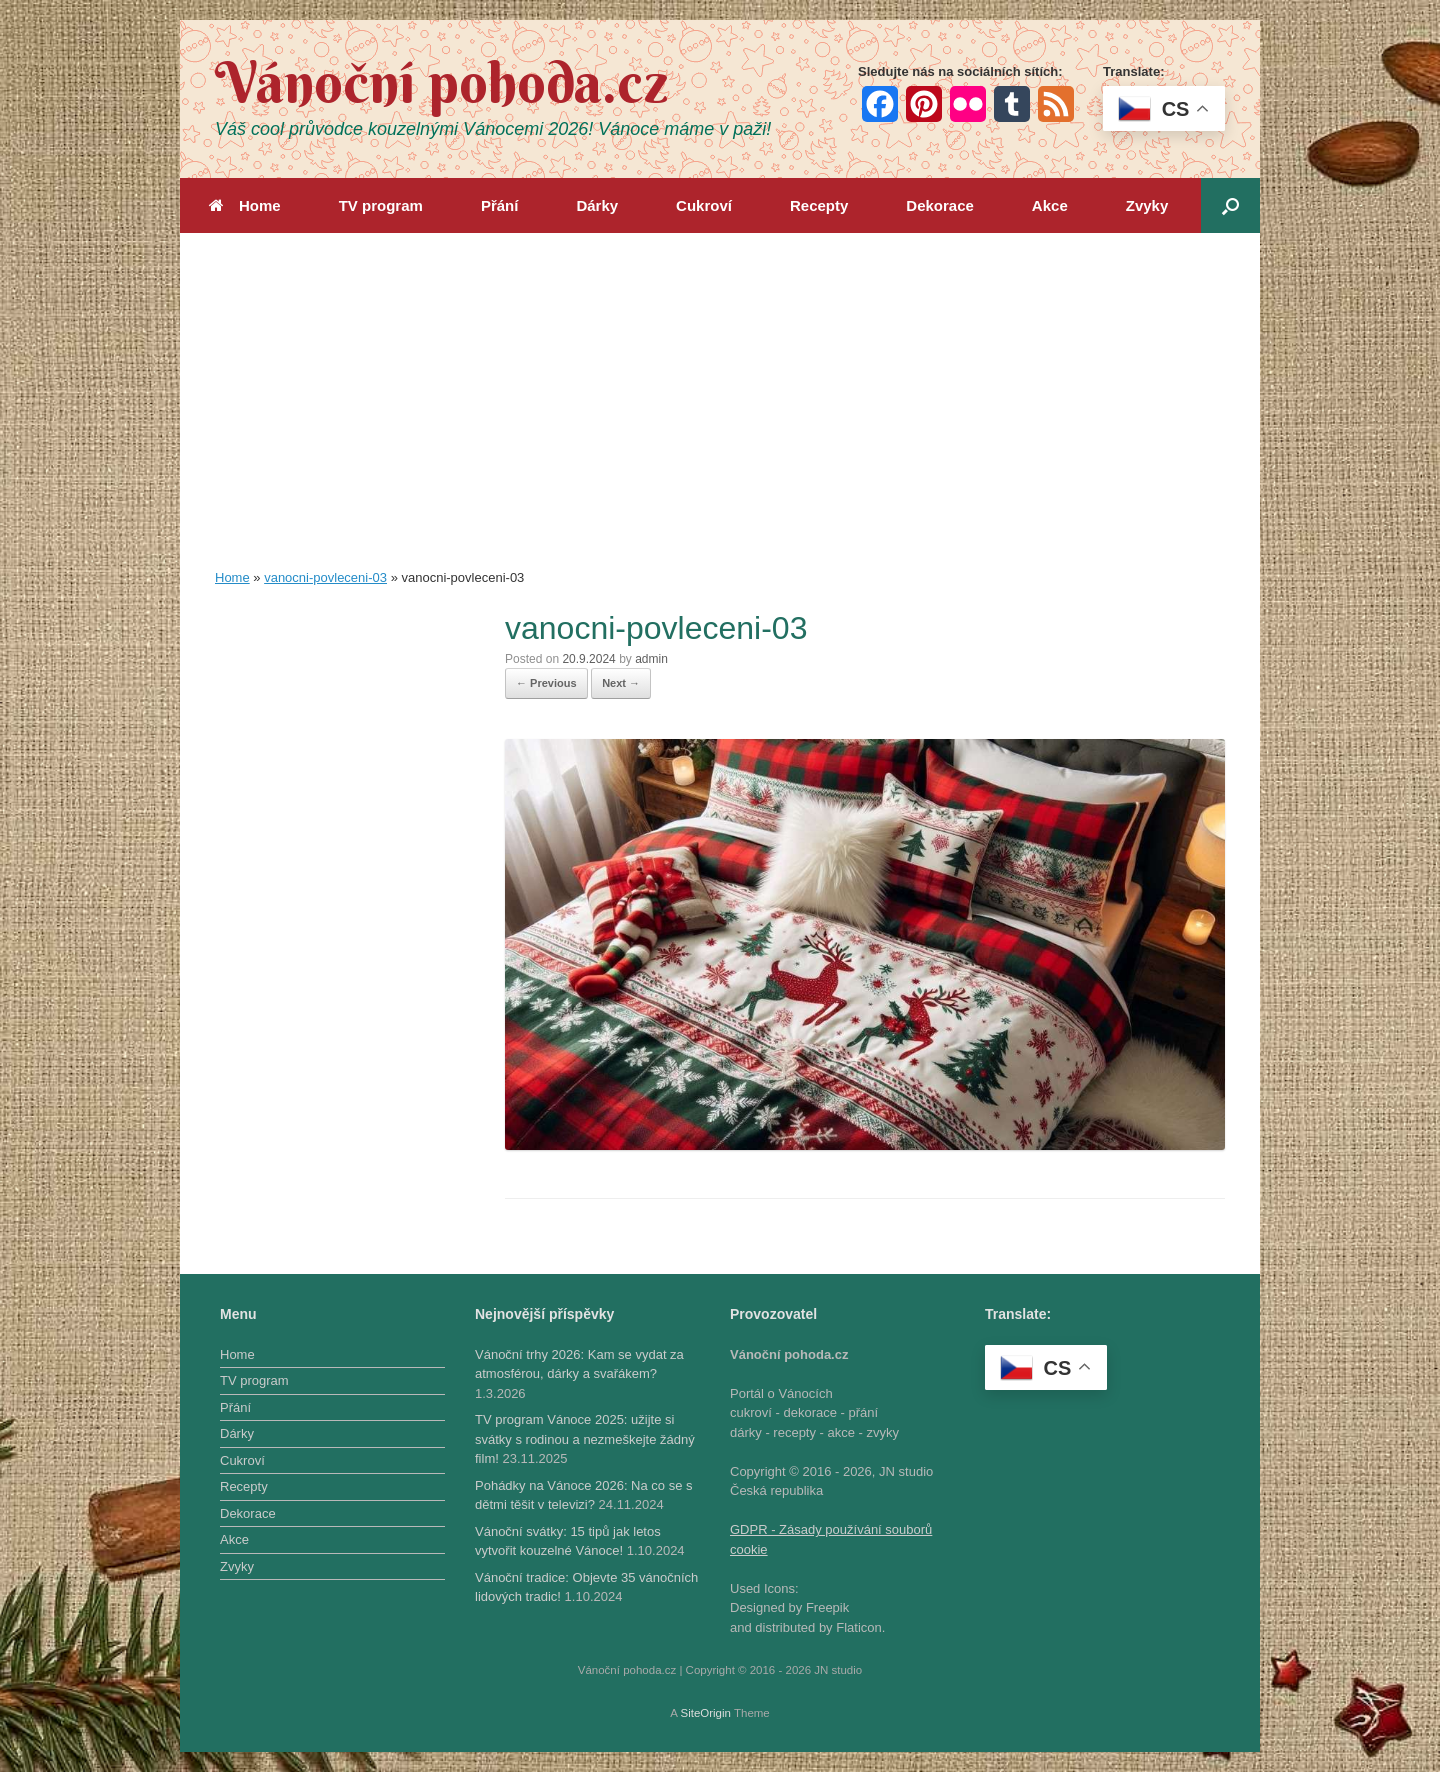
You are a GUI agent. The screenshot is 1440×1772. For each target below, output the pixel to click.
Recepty (819, 205)
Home (245, 205)
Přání (500, 205)
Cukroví (704, 205)
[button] (1230, 205)
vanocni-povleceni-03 (325, 577)
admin (651, 659)
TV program (381, 205)
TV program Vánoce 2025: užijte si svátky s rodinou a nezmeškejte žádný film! (585, 1439)
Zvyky (1147, 205)
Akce (1050, 205)
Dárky (597, 205)
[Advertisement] (720, 418)
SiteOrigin (705, 1713)
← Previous (546, 683)
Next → (621, 683)
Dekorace (940, 205)
